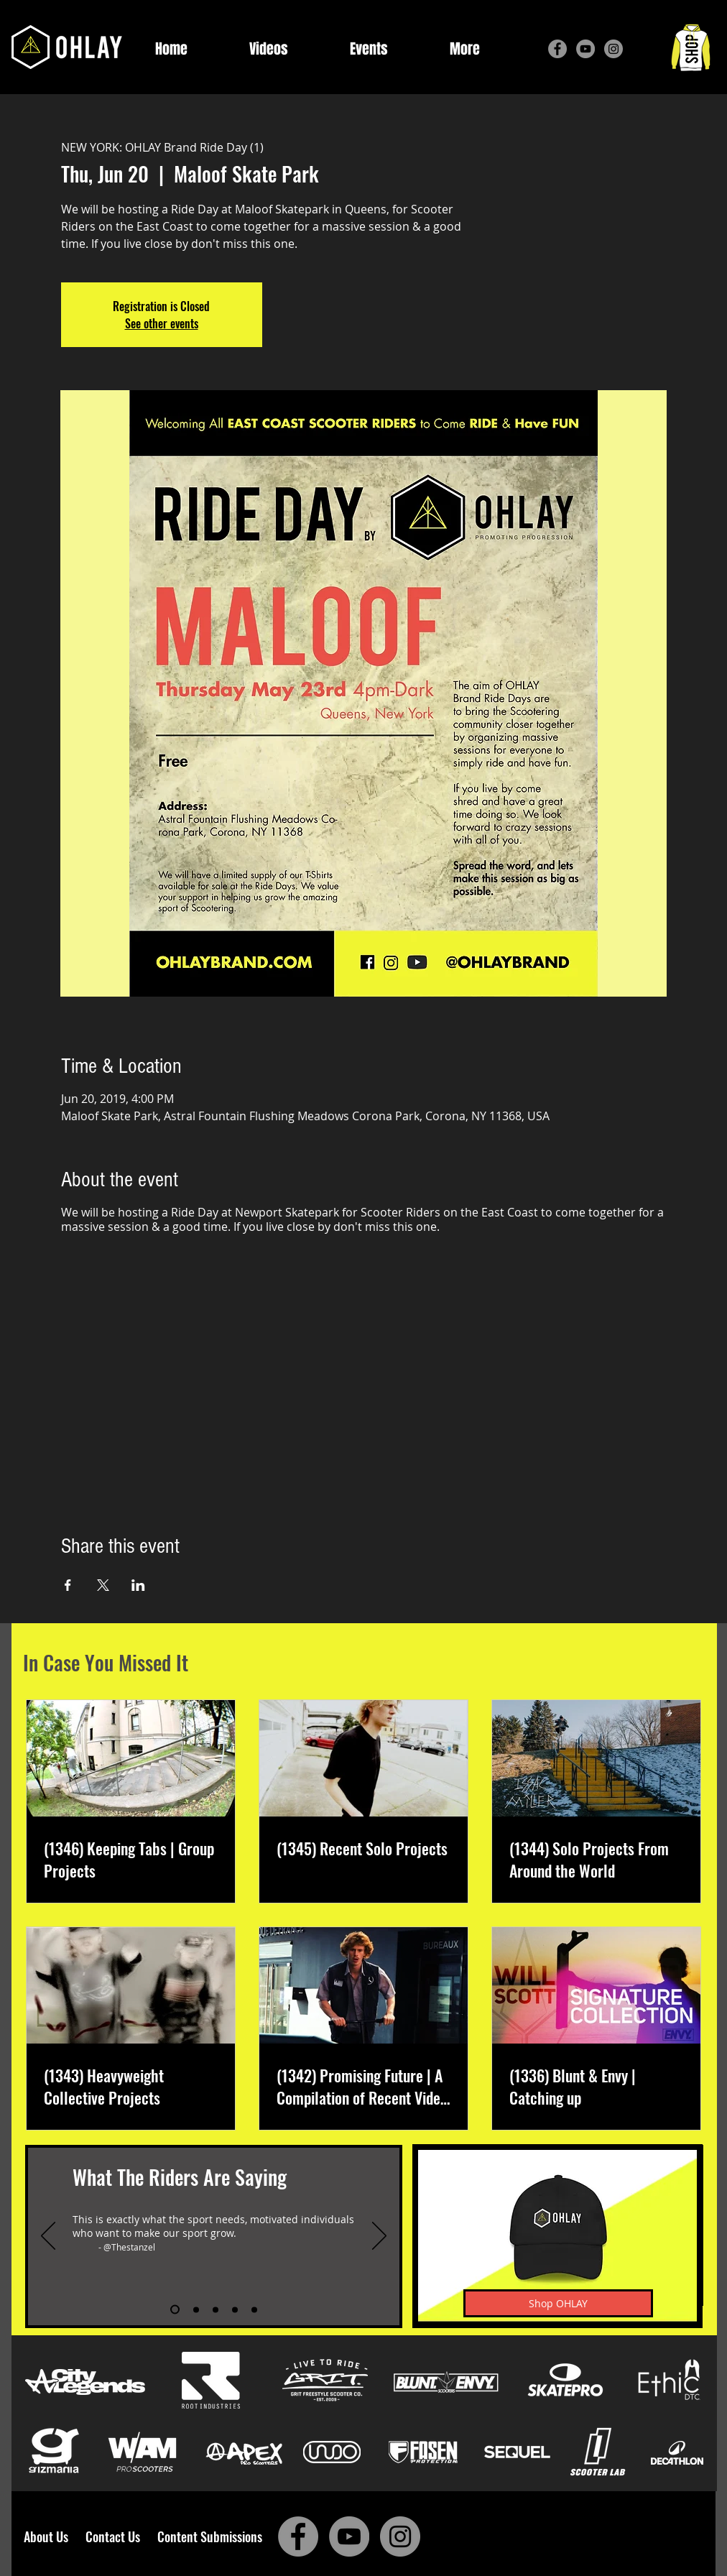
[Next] (379, 2237)
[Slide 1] (175, 2309)
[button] (465, 49)
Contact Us (115, 2536)
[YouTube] (585, 49)
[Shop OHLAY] (558, 2303)
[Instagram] (613, 49)
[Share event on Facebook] (68, 1585)
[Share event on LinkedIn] (138, 1585)
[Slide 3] (215, 2309)
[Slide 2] (196, 2309)
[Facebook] (557, 49)
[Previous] (48, 2237)
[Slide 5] (254, 2309)
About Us (50, 2536)
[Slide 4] (235, 2309)
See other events (161, 323)
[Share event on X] (103, 1585)
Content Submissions (209, 2536)
